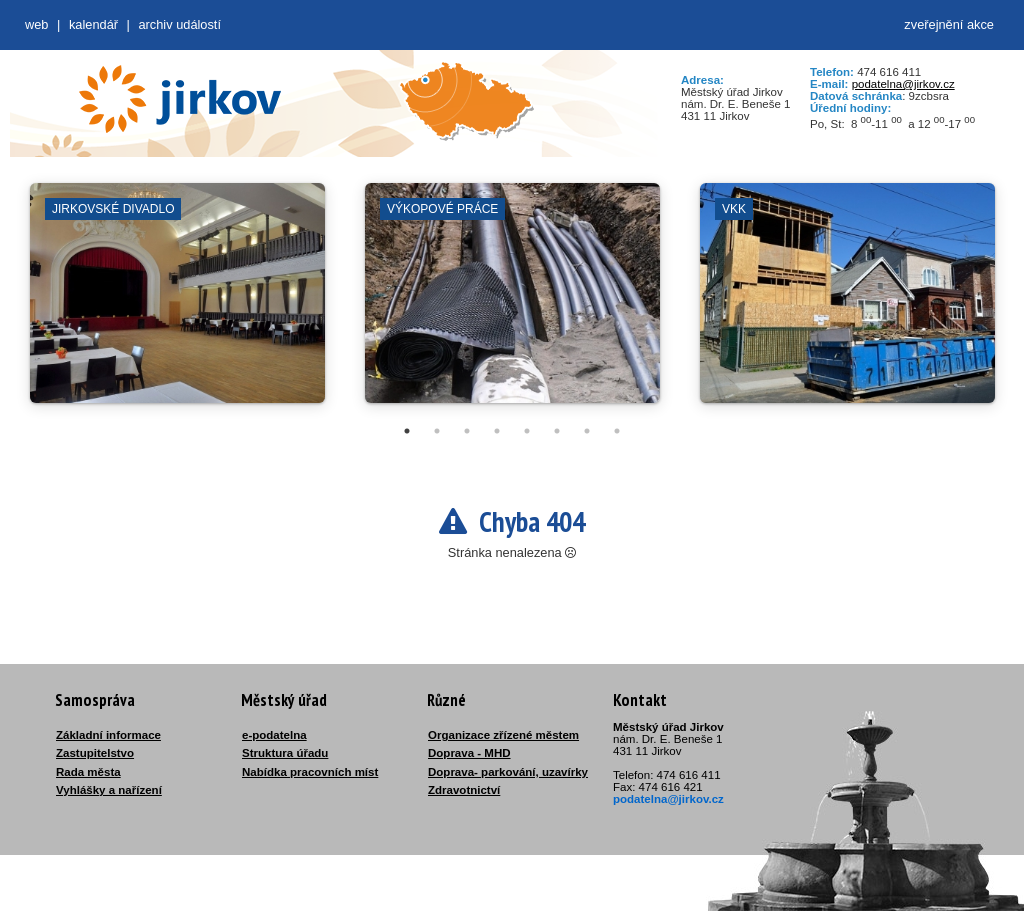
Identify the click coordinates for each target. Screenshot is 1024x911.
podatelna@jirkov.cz (903, 84)
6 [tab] (557, 431)
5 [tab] (527, 431)
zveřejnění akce (949, 24)
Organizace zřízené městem (503, 735)
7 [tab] (587, 431)
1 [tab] (407, 431)
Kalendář (93, 24)
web (36, 24)
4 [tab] (497, 431)
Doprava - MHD (469, 753)
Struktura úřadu (285, 753)
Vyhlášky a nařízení (109, 790)
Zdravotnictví (464, 790)
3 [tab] (467, 431)
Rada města (88, 772)
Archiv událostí (179, 24)
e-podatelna (274, 735)
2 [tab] (437, 431)
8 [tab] (617, 431)
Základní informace (108, 735)
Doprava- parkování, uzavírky (508, 772)
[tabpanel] (177, 303)
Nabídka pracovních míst (310, 772)
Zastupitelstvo (95, 753)
